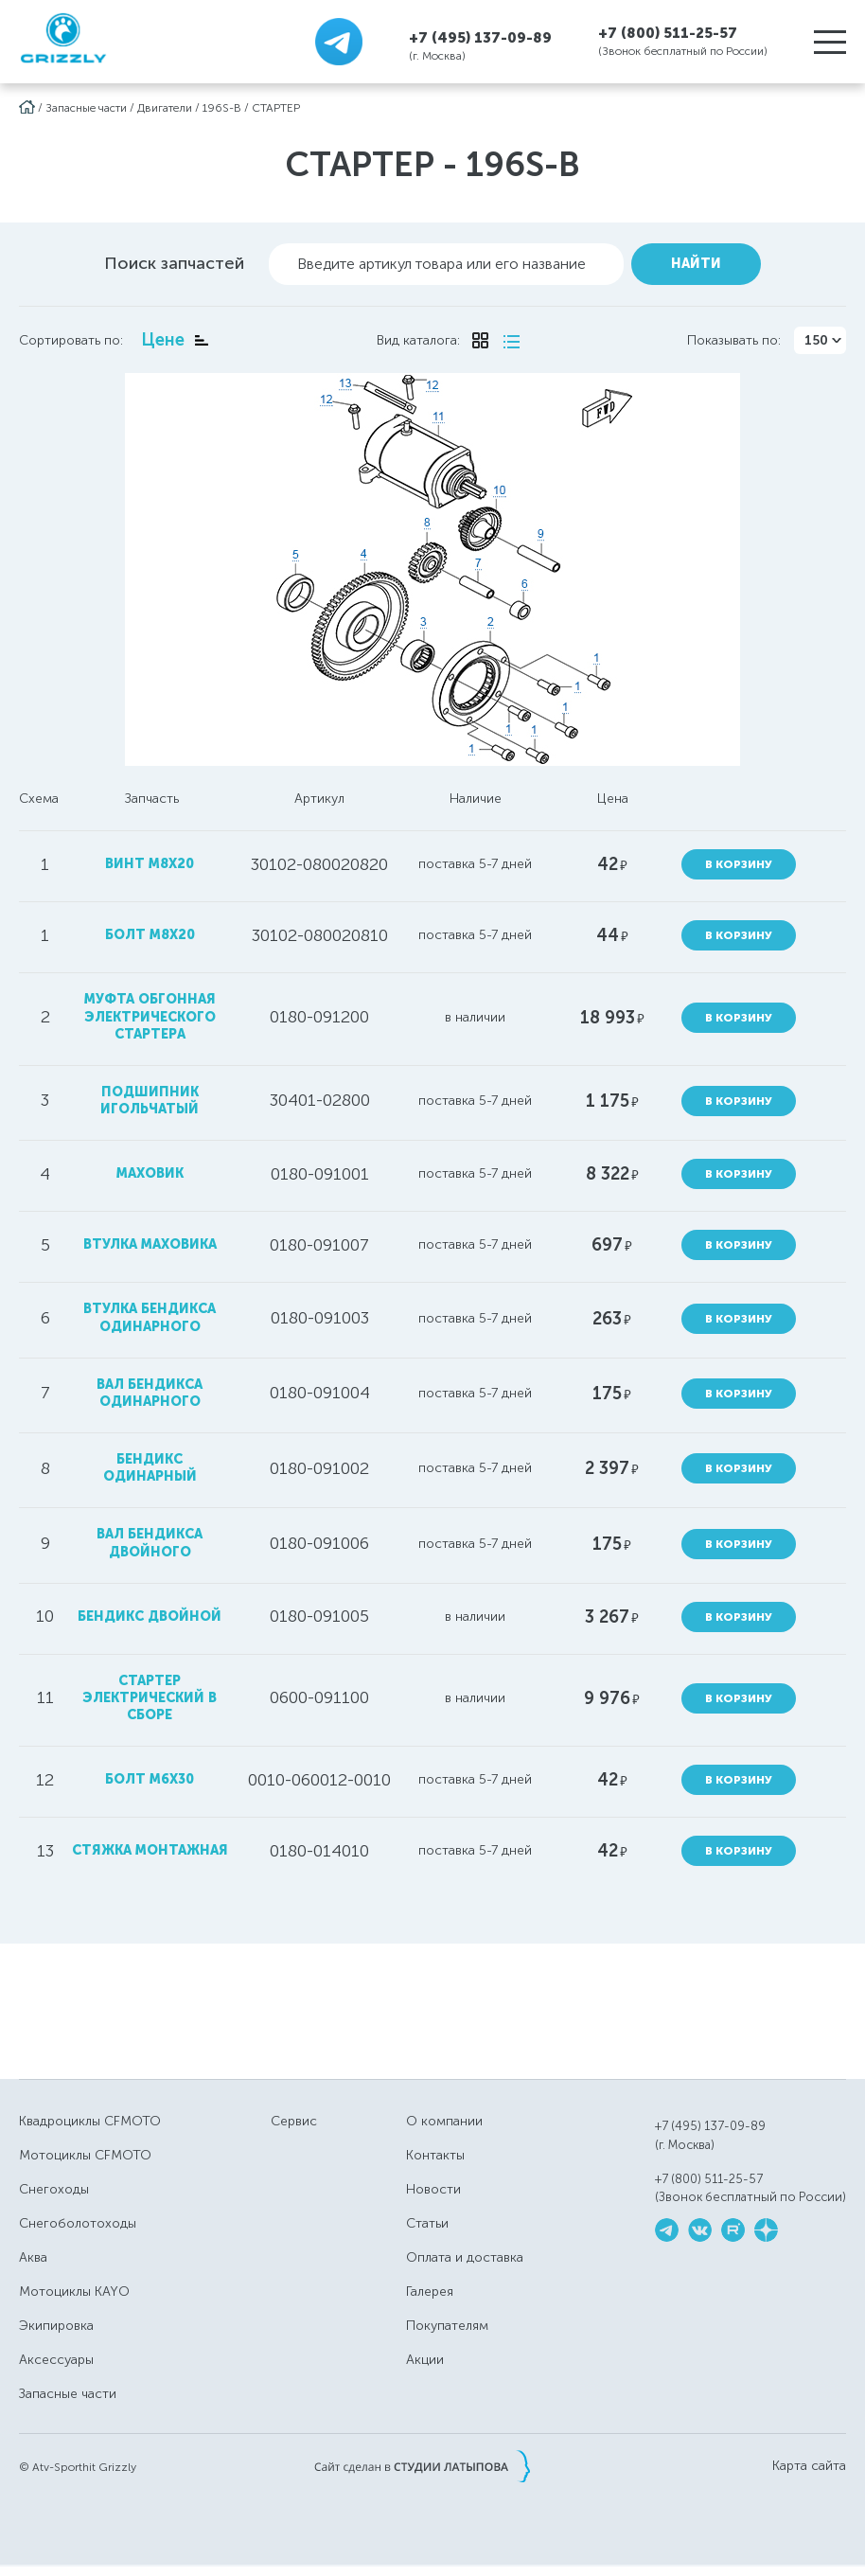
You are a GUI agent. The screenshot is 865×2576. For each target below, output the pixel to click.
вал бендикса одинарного (150, 1393)
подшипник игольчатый (149, 1100)
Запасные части (86, 108)
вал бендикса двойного (150, 1542)
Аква (33, 2257)
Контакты (435, 2155)
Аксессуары (56, 2360)
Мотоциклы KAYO (74, 2291)
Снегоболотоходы (77, 2223)
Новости (433, 2189)
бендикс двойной (149, 1616)
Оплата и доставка (464, 2257)
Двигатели (164, 108)
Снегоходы (54, 2189)
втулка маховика (150, 1244)
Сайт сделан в (422, 2466)
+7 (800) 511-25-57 (667, 33)
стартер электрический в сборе (149, 1698)
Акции (425, 2360)
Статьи (427, 2223)
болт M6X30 (149, 1779)
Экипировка (56, 2326)
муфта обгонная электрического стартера (150, 1016)
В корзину (738, 864)
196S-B (222, 108)
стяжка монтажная (150, 1850)
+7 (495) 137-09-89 (480, 37)
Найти (696, 264)
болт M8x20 (150, 935)
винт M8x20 (149, 864)
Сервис (294, 2121)
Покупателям (447, 2326)
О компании (444, 2121)
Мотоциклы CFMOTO (85, 2155)
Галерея (429, 2291)
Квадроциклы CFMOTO (90, 2121)
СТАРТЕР (276, 108)
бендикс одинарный (150, 1467)
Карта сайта (809, 2466)
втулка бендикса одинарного (149, 1317)
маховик (150, 1173)
